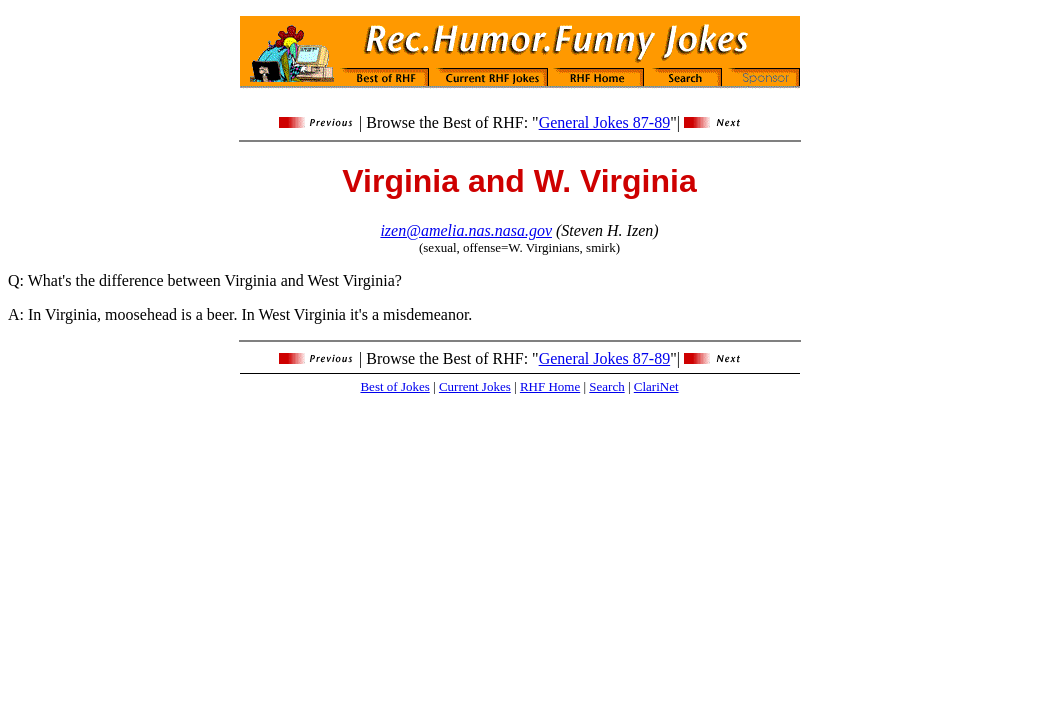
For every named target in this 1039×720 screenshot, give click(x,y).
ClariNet (656, 386)
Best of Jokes (394, 386)
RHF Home (550, 386)
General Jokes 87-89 (605, 122)
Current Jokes (475, 386)
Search (606, 386)
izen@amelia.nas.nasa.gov (466, 230)
